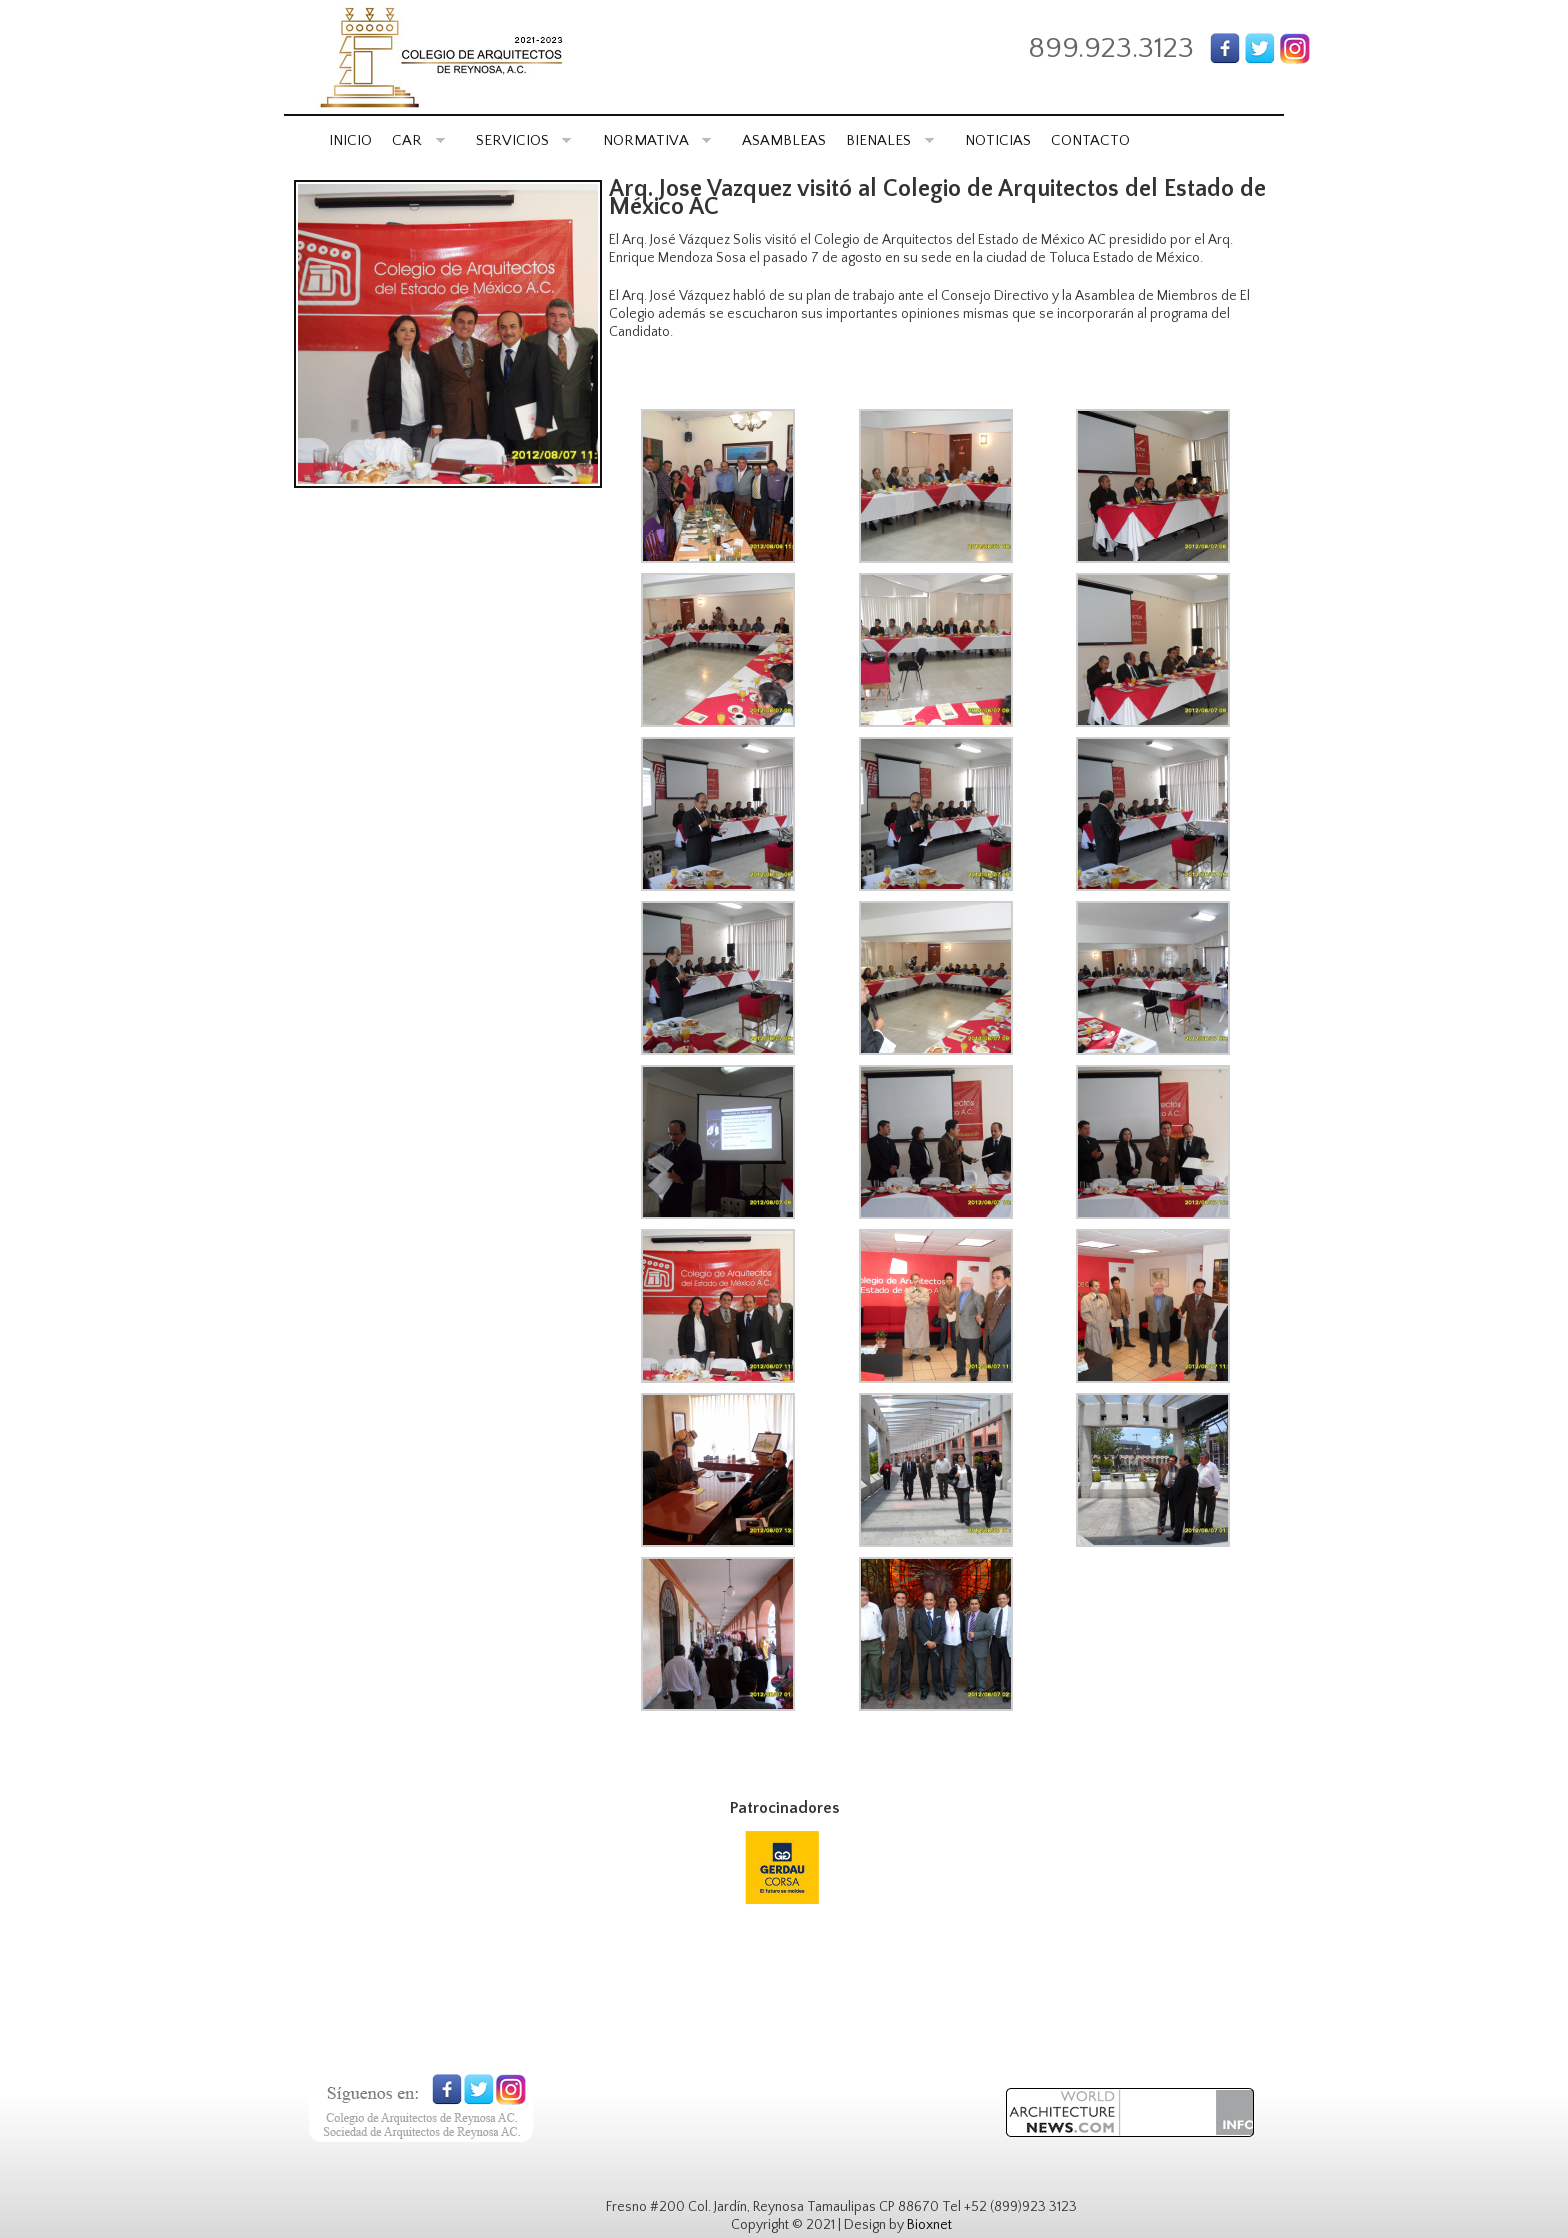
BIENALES (890, 140)
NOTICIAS (998, 140)
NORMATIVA (657, 140)
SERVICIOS (524, 140)
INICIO (350, 140)
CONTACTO (1090, 140)
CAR (418, 140)
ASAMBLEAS (784, 140)
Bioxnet (929, 2225)
